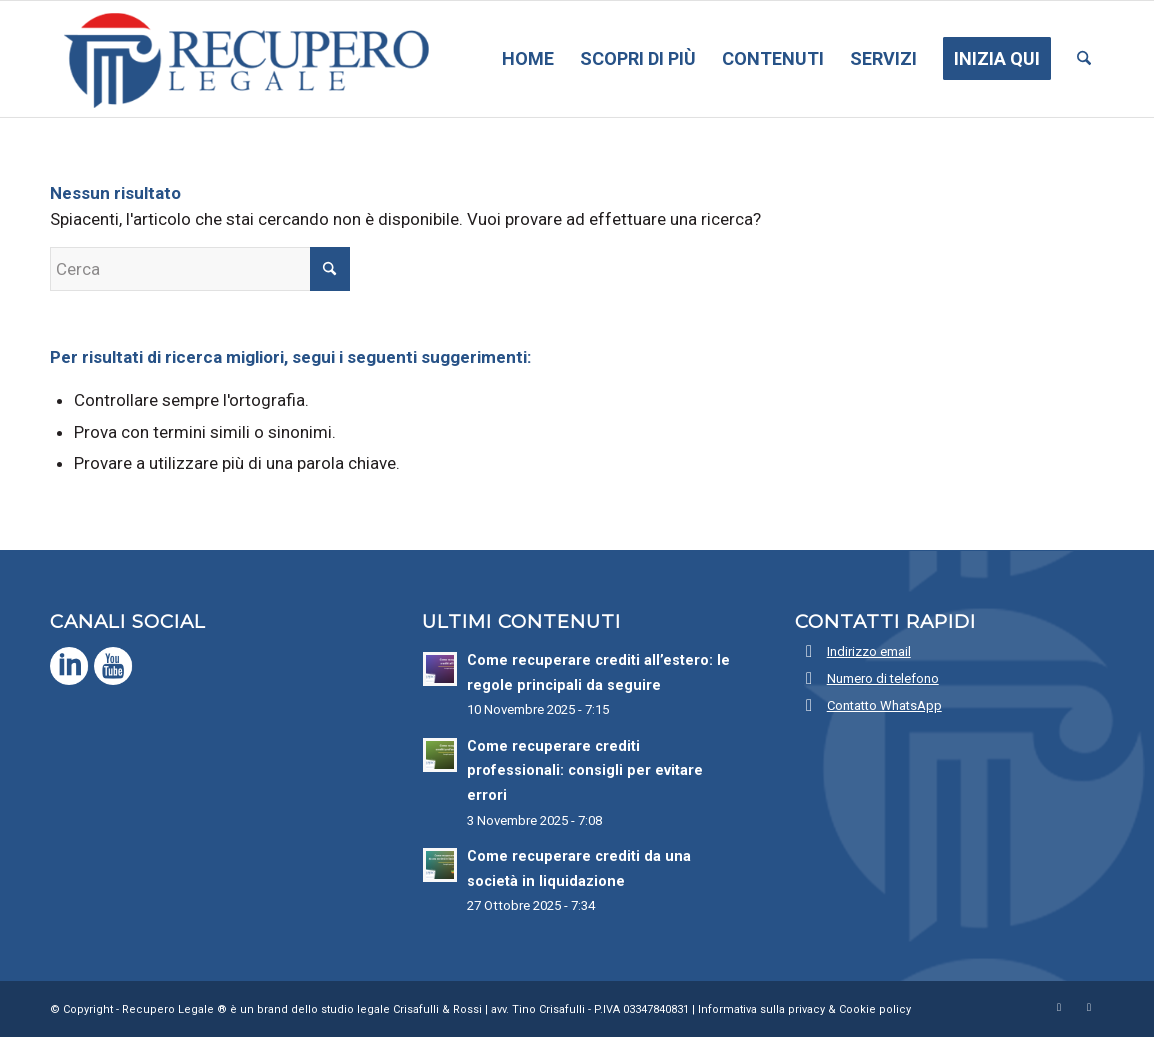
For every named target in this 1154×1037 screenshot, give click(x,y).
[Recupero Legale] (242, 59)
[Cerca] (1084, 59)
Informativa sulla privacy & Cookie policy (804, 1009)
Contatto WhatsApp (884, 705)
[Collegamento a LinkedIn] (1059, 1007)
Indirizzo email (869, 651)
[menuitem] (528, 59)
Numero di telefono (883, 678)
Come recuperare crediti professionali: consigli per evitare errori (585, 771)
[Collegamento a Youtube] (1089, 1007)
